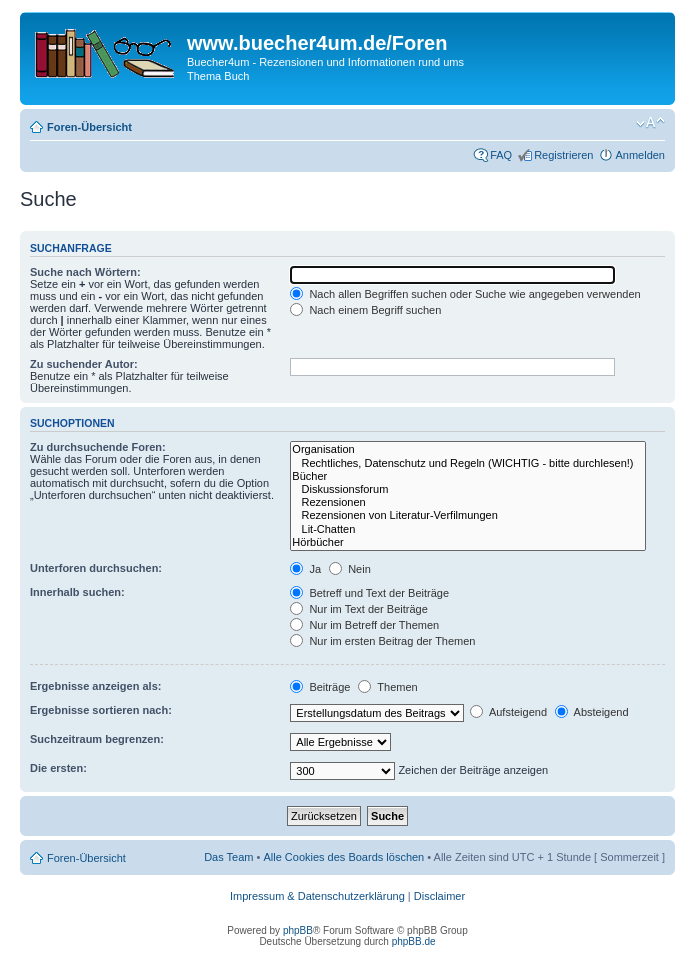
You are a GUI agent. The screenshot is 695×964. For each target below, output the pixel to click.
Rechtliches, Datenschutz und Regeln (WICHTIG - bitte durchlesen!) (468, 463)
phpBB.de (414, 941)
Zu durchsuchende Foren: (98, 447)
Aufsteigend (508, 712)
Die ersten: (58, 768)
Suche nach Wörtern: (85, 272)
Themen (387, 687)
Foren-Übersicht (89, 127)
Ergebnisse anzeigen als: (95, 686)
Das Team (228, 857)
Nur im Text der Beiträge (358, 609)
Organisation (468, 449)
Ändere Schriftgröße (650, 123)
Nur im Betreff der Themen (364, 625)
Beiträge (320, 687)
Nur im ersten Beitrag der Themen (382, 641)
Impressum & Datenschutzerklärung (317, 896)
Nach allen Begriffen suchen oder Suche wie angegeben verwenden (465, 294)
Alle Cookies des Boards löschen (343, 857)
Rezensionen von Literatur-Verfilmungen (468, 515)
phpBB (298, 930)
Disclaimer (439, 896)
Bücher (468, 476)
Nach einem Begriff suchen (365, 310)
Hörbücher (468, 542)
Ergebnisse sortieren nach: (101, 710)
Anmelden (640, 155)
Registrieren (563, 155)
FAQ (501, 155)
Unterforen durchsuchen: (96, 568)
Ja (305, 569)
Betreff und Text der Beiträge (369, 593)
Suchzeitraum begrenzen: (97, 739)
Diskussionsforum (468, 489)
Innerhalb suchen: (77, 592)
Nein (350, 569)
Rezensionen (468, 502)
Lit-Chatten (468, 529)
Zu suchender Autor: (84, 364)
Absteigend (592, 712)
